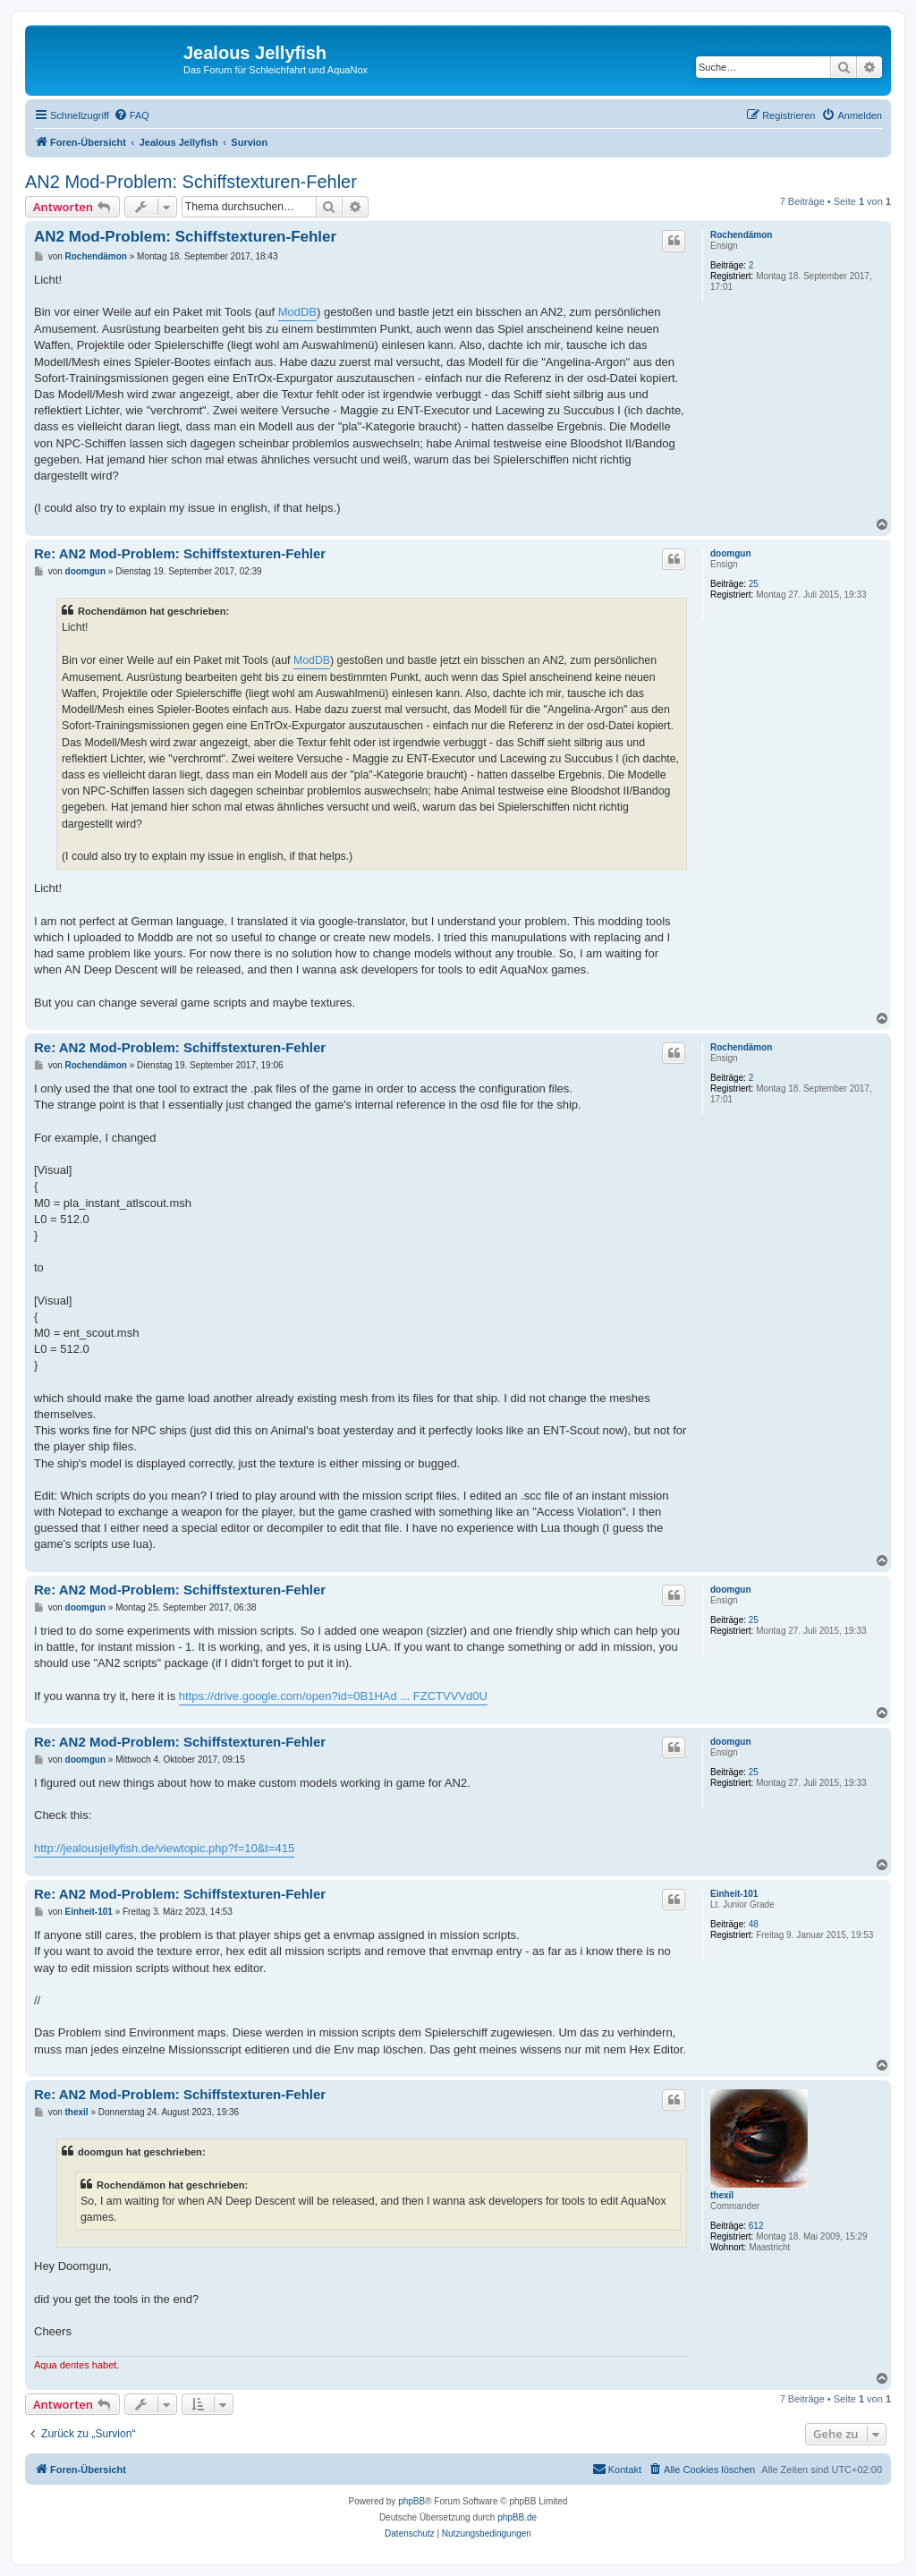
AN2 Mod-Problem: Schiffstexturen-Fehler (191, 181)
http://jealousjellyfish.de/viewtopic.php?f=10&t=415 (164, 1848)
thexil (722, 2195)
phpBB (411, 2501)
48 (754, 1924)
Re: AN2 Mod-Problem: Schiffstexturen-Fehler (180, 553)
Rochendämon (741, 235)
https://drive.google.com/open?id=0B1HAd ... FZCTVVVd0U (333, 1696)
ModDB (297, 312)
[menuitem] (131, 115)
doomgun (730, 553)
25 (754, 584)
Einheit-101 (734, 1894)
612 (756, 2226)
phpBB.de (517, 2517)
